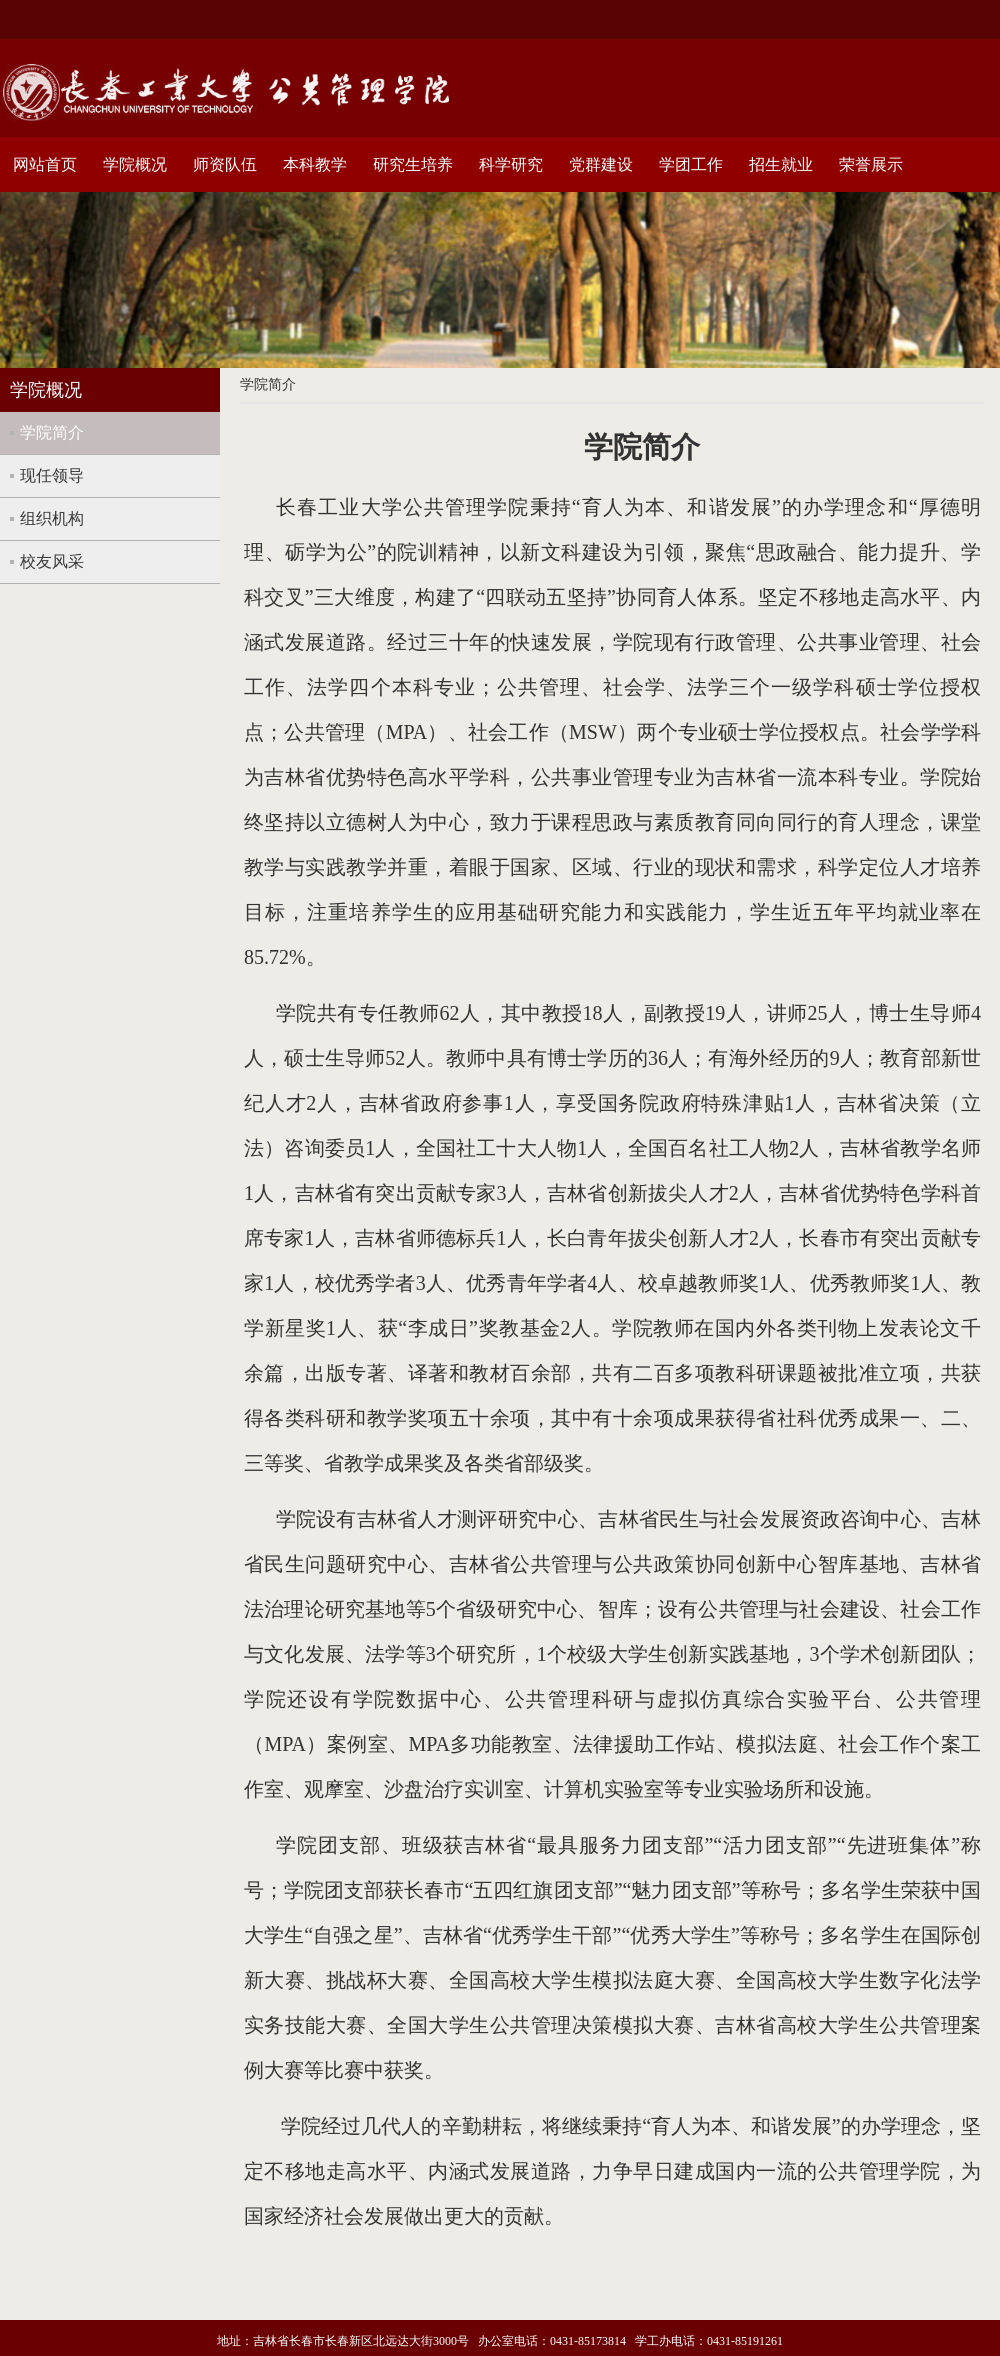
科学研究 (511, 164)
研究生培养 (413, 164)
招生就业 (781, 164)
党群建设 (601, 164)
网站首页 (45, 164)
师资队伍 (225, 164)
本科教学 (315, 164)
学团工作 (691, 164)
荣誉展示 (871, 164)
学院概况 (135, 164)
